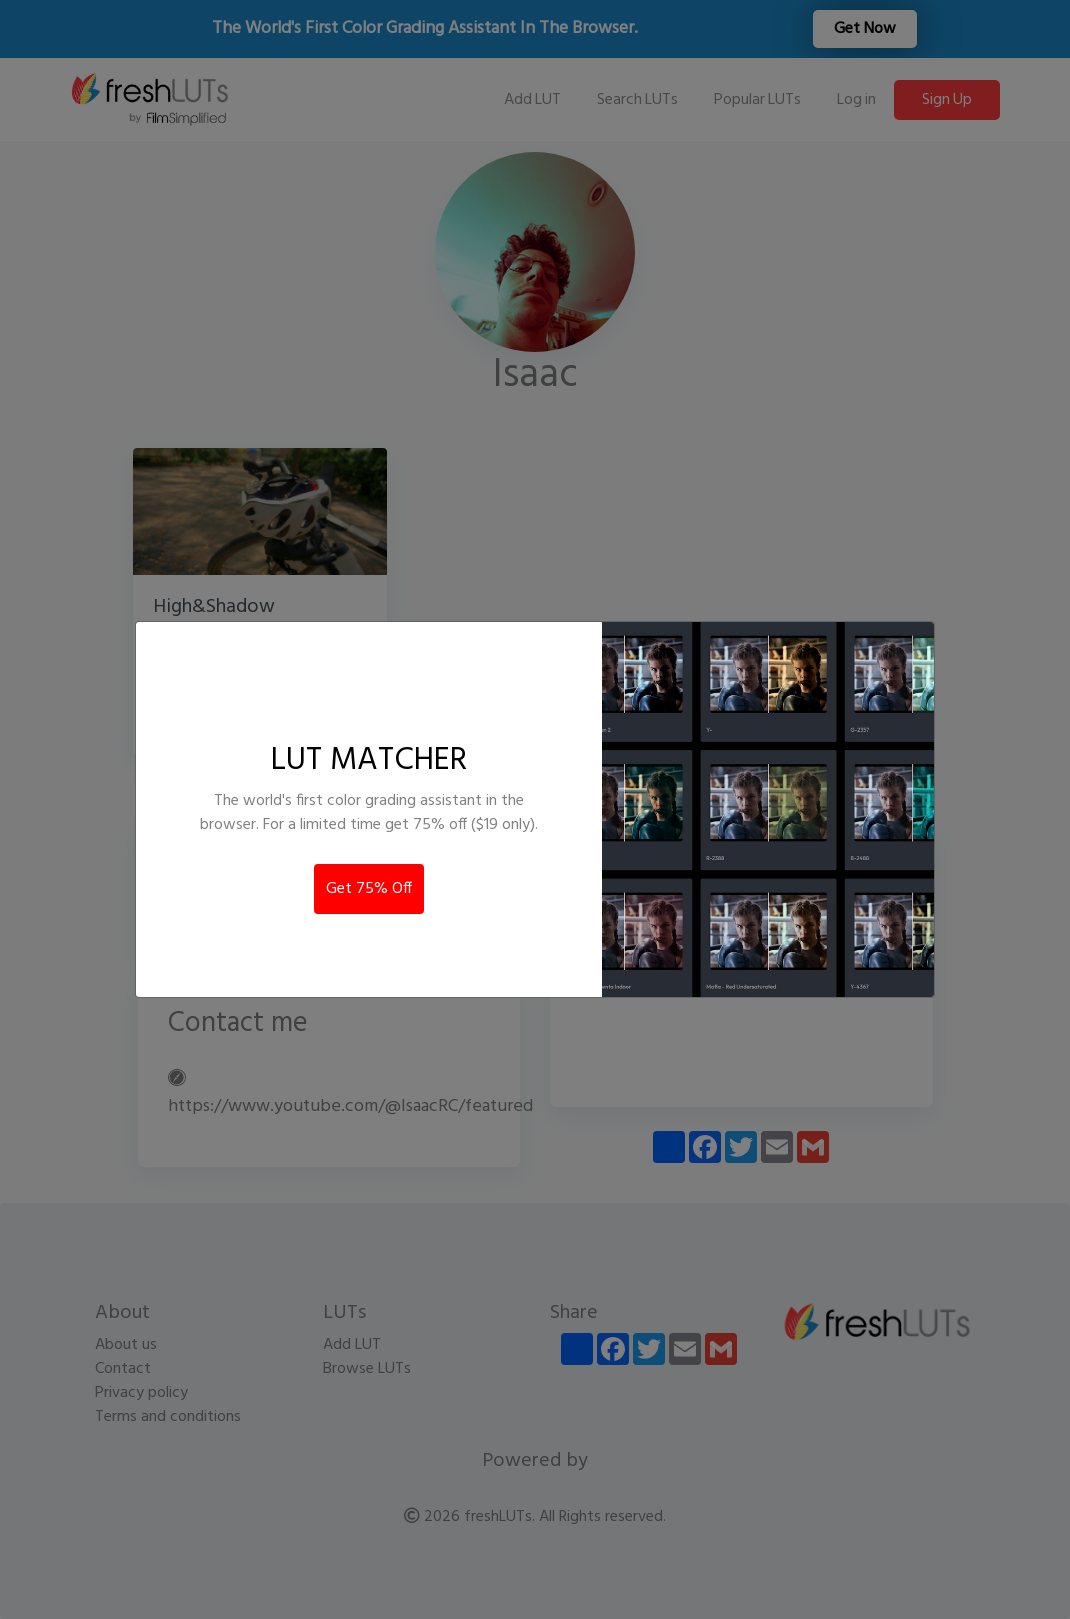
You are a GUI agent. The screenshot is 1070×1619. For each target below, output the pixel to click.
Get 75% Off (369, 889)
